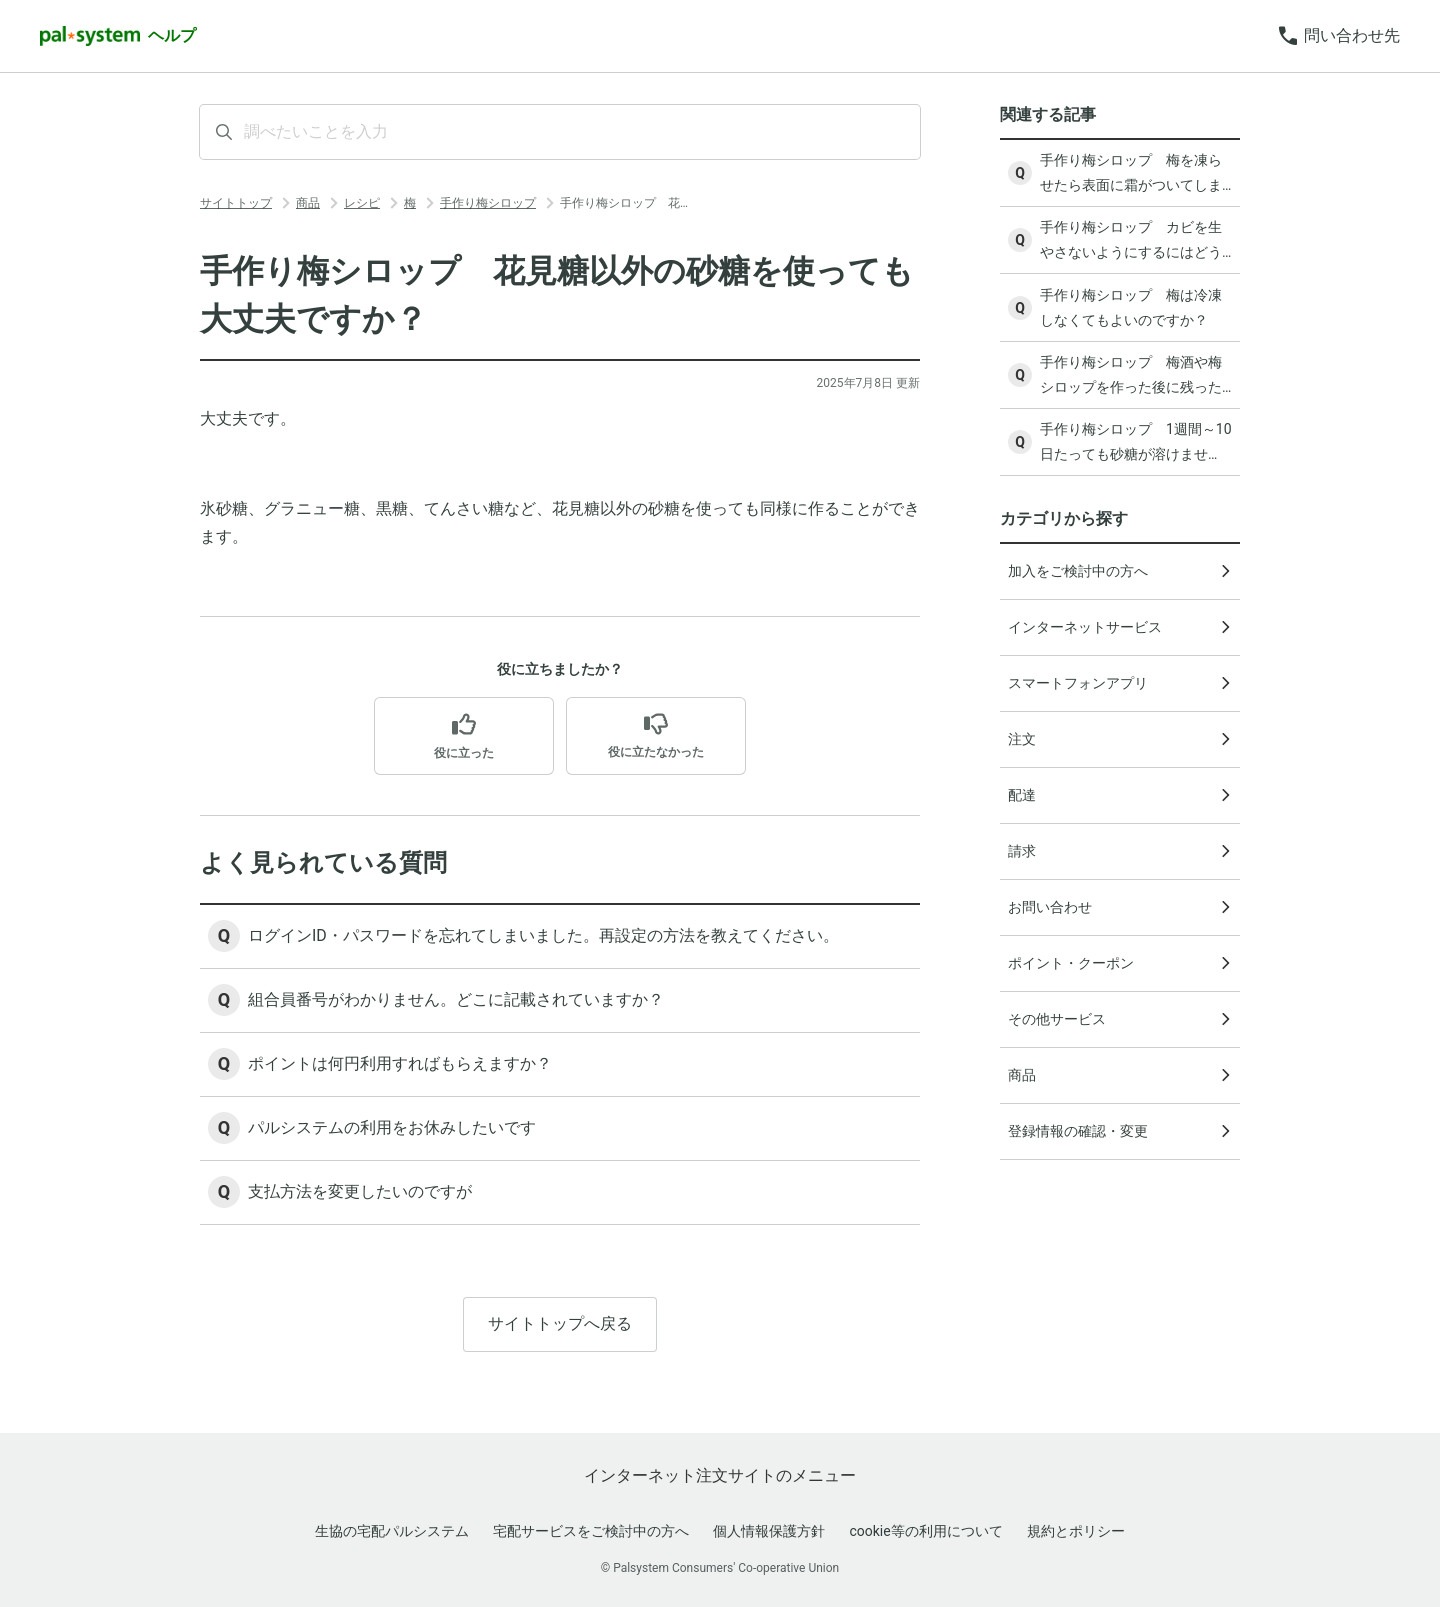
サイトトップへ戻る (560, 1323)
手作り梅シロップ (488, 203)
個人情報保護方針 (769, 1531)
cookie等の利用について (925, 1531)
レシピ (362, 203)
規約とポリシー (1076, 1531)
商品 (308, 203)
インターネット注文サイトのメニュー (720, 1475)
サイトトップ (236, 203)
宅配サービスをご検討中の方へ (591, 1531)
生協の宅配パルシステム (392, 1531)
